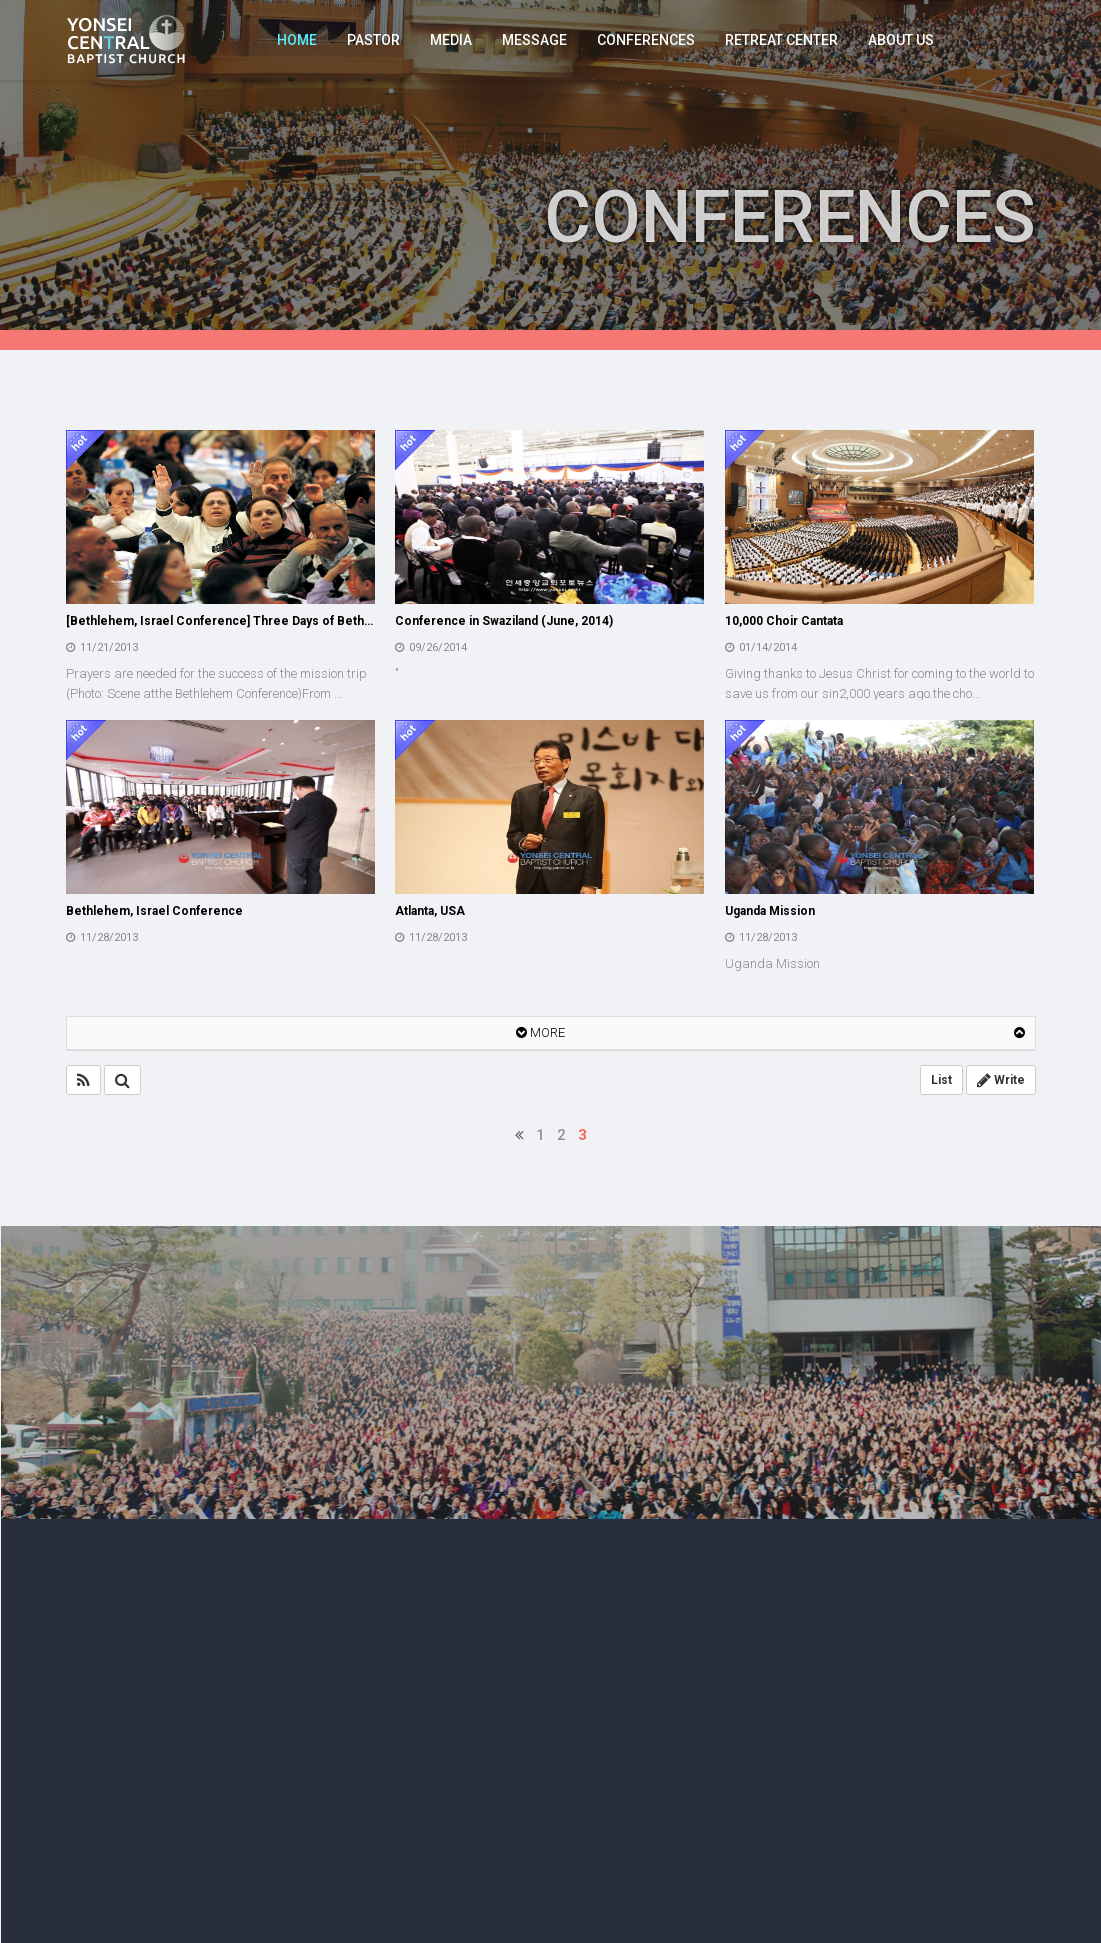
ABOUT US (901, 40)
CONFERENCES (646, 40)
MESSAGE (534, 40)
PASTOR (373, 40)
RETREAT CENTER (781, 40)
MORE (540, 1032)
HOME (297, 40)
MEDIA (451, 40)
